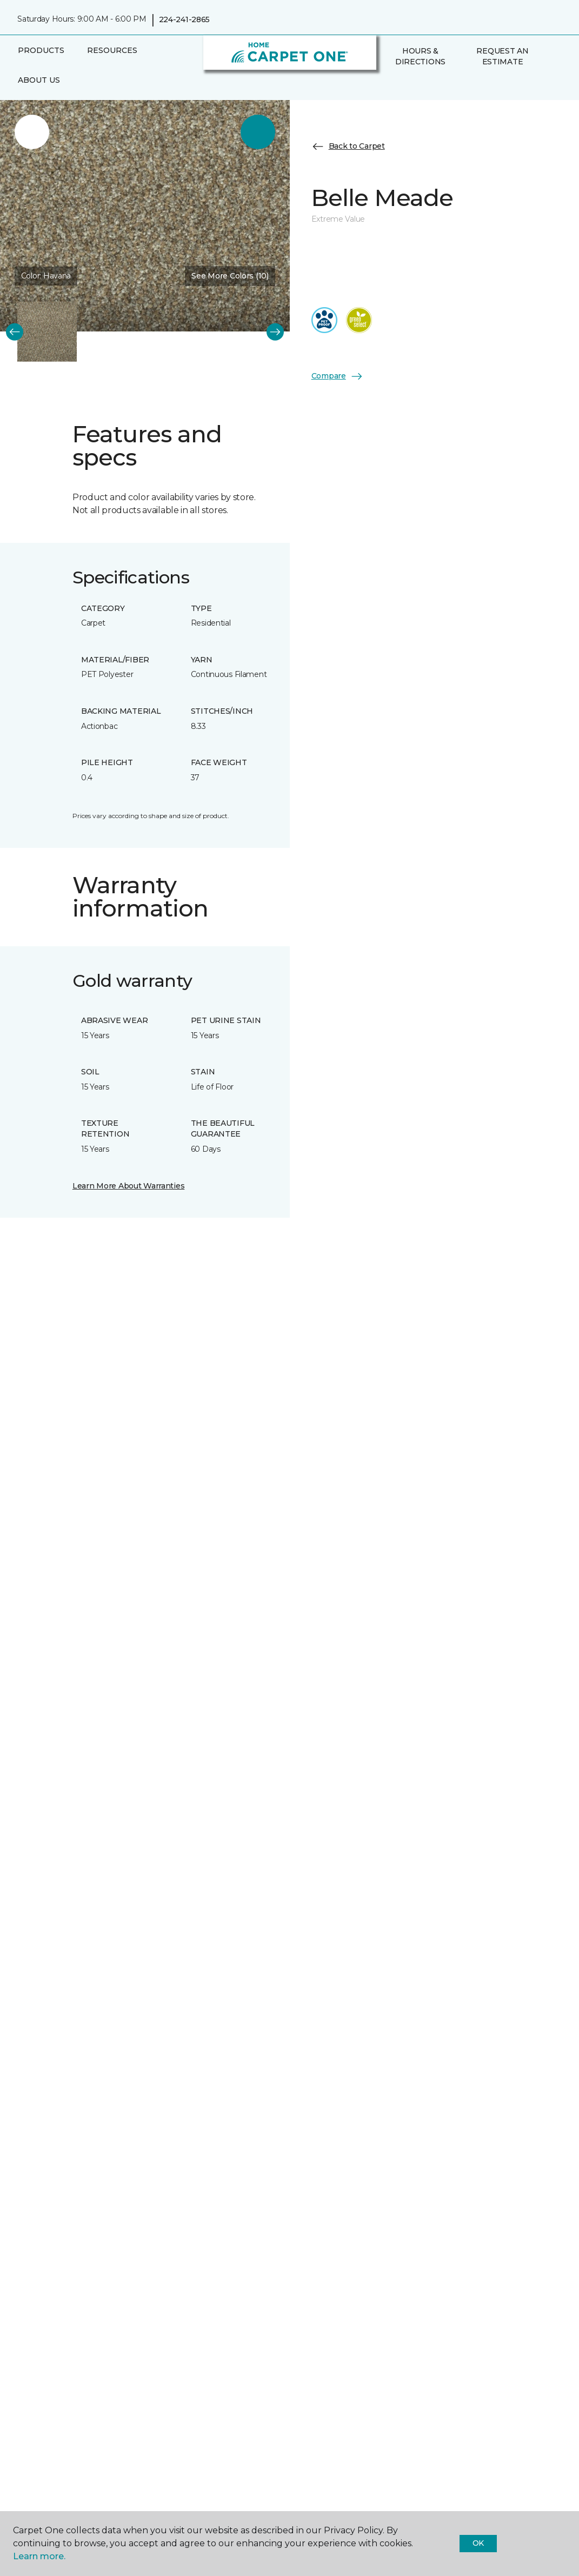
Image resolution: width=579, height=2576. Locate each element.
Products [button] (41, 50)
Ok (478, 2543)
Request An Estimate (502, 56)
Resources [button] (112, 50)
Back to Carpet (348, 146)
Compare (337, 376)
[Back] (14, 331)
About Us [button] (39, 80)
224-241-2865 (184, 19)
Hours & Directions (420, 56)
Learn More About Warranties (128, 1186)
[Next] (275, 331)
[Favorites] (401, 84)
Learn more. (39, 2556)
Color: (46, 276)
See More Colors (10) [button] (229, 276)
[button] (388, 84)
